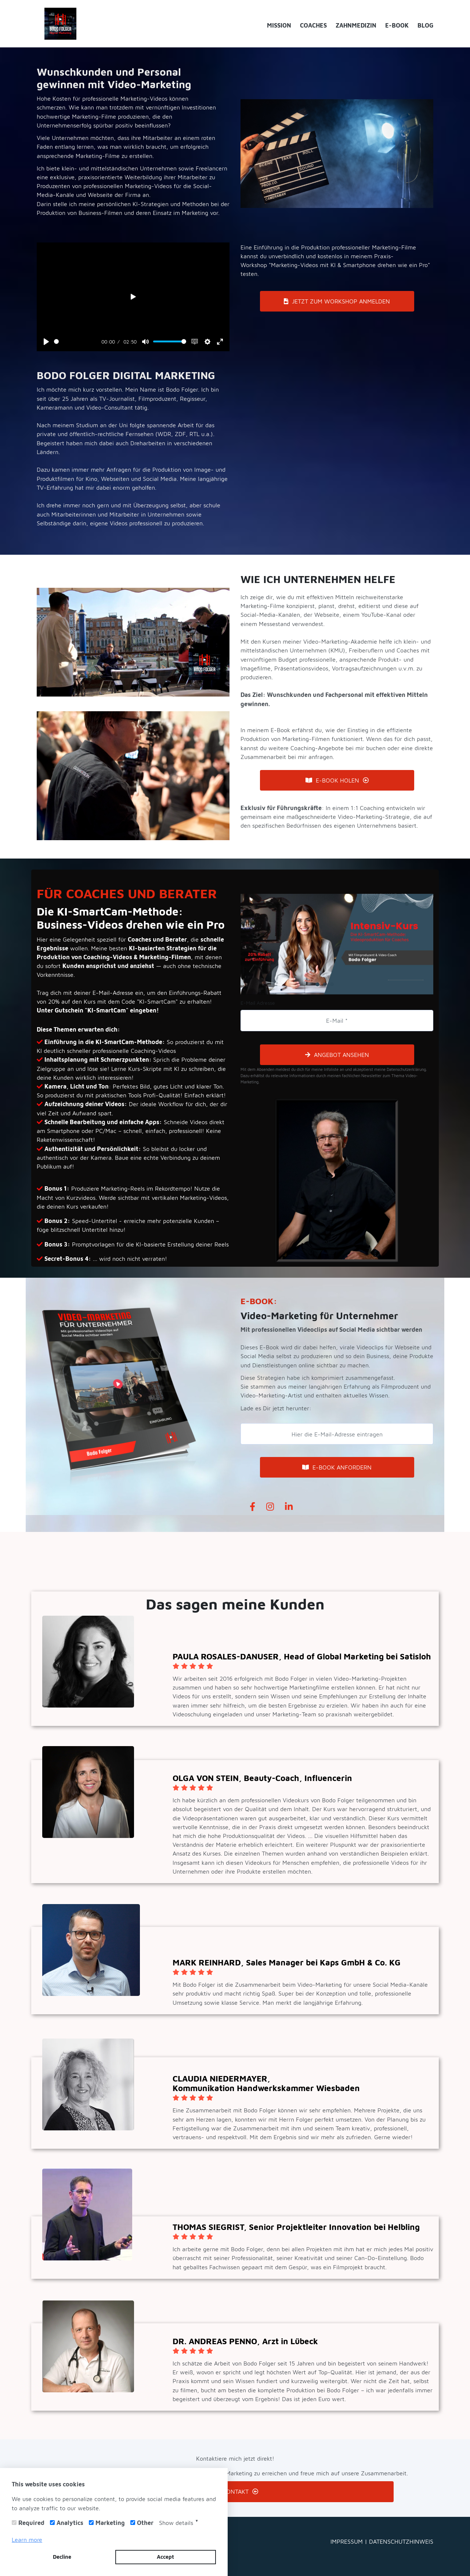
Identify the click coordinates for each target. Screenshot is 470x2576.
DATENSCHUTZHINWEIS (401, 2541)
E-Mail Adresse (258, 1003)
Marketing (110, 2522)
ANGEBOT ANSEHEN (337, 1054)
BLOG (425, 25)
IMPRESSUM (347, 2541)
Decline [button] (62, 2557)
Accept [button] (165, 2557)
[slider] (76, 341)
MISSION (279, 25)
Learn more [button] (27, 2539)
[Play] (46, 342)
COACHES (313, 25)
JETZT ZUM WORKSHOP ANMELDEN (337, 301)
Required (31, 2522)
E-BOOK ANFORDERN (337, 1467)
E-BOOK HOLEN (337, 780)
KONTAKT (235, 2491)
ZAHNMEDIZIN (356, 25)
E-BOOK (397, 25)
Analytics (70, 2522)
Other (145, 2522)
